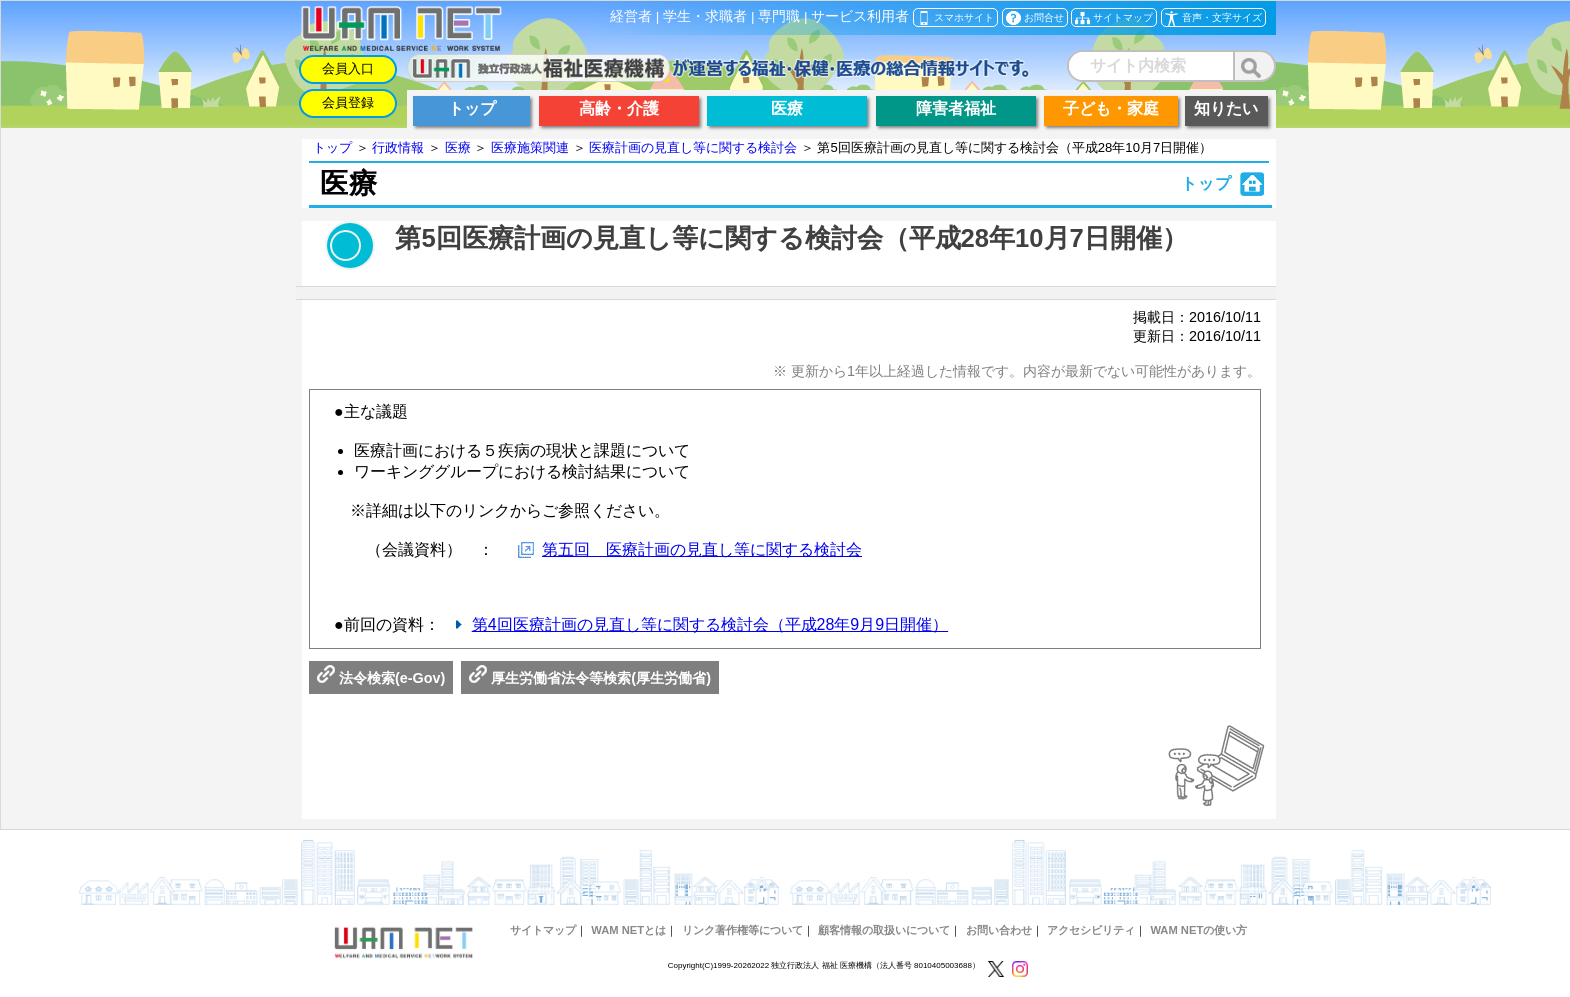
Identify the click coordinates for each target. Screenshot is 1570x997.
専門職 (779, 16)
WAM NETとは (628, 930)
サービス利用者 (860, 16)
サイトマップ (543, 930)
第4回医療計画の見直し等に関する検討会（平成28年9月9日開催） (710, 624)
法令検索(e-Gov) (381, 678)
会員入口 (348, 68)
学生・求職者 (705, 16)
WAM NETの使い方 (1198, 930)
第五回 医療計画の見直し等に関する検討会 (702, 549)
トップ (332, 147)
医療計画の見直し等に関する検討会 (693, 147)
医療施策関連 (530, 147)
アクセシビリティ (1091, 930)
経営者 (631, 16)
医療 (458, 147)
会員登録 (348, 102)
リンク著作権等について (742, 930)
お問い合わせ (999, 930)
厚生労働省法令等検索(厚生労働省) (590, 678)
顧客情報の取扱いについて (884, 930)
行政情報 (398, 147)
